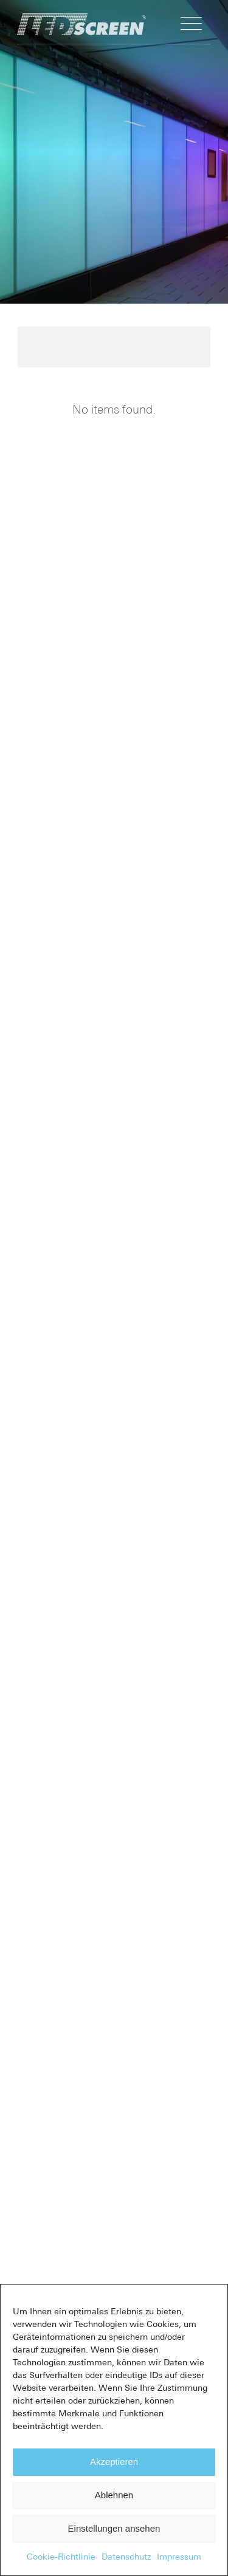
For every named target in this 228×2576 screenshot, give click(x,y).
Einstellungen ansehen (114, 2528)
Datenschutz (126, 2557)
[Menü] (191, 24)
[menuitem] (191, 24)
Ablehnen (114, 2495)
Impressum (179, 2557)
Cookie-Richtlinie (61, 2557)
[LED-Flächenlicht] (108, 24)
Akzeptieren (114, 2461)
